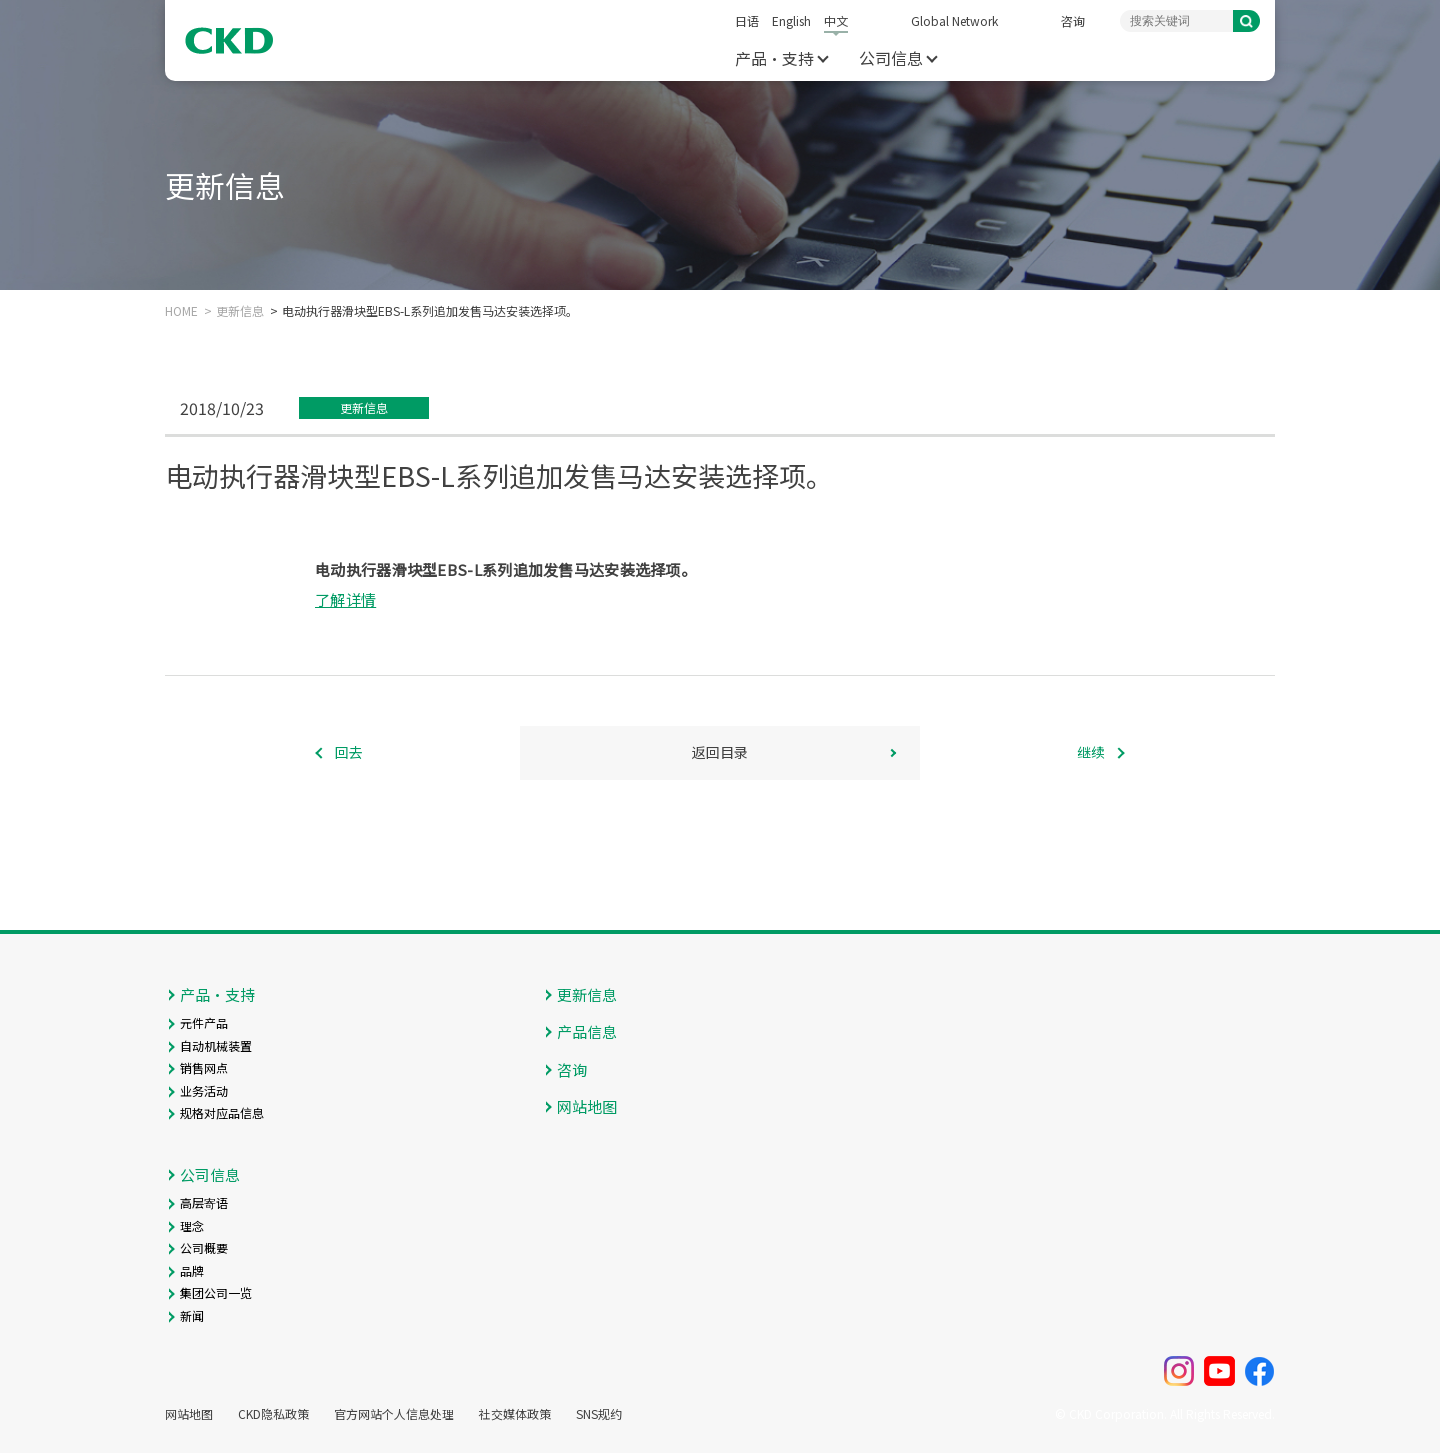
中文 (836, 20)
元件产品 (204, 1022)
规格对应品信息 (222, 1112)
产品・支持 (774, 58)
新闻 (192, 1315)
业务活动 (204, 1090)
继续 (1091, 752)
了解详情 (345, 599)
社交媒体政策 (515, 1414)
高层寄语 (204, 1202)
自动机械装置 (216, 1045)
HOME (181, 311)
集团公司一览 (216, 1292)
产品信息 (587, 1031)
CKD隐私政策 (273, 1414)
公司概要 (204, 1247)
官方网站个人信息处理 (394, 1414)
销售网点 (204, 1067)
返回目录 (720, 752)
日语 (747, 20)
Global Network (954, 20)
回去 (349, 752)
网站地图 (587, 1106)
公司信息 (891, 58)
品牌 (192, 1270)
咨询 (1073, 20)
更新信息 (240, 311)
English (791, 20)
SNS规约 (599, 1414)
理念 (192, 1225)
